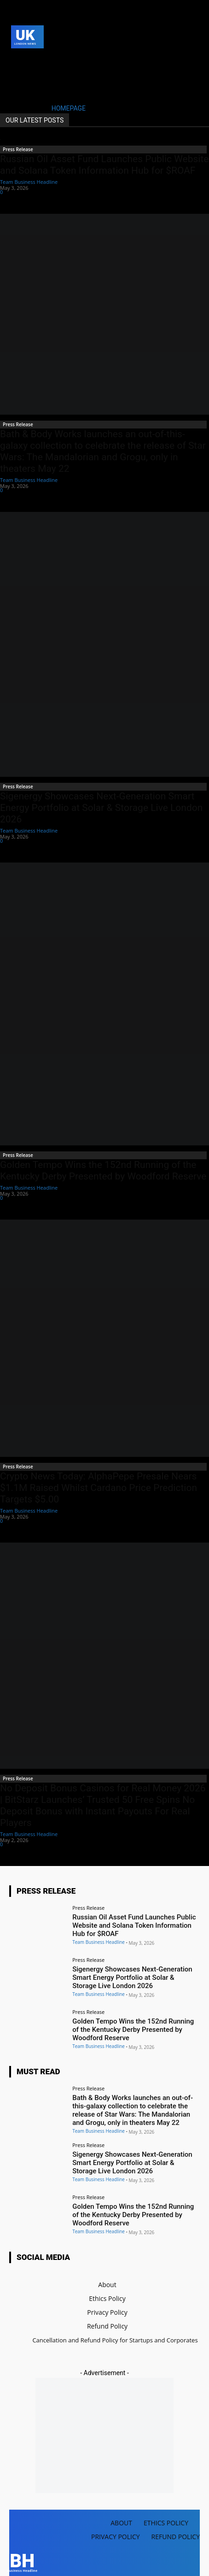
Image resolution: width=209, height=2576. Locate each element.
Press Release (18, 149)
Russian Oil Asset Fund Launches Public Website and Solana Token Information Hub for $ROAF (104, 164)
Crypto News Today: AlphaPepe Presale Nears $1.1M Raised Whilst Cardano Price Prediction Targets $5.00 (98, 1488)
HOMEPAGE (69, 108)
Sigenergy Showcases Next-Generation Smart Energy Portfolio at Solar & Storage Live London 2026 (101, 808)
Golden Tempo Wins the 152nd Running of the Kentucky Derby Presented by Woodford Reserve (103, 1170)
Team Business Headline (29, 181)
